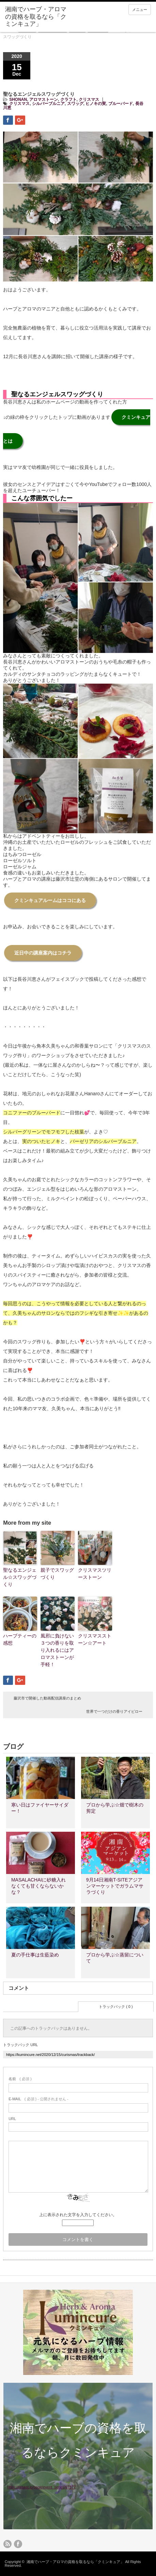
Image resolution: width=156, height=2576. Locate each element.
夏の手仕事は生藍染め (35, 1954)
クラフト (68, 99)
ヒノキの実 (95, 103)
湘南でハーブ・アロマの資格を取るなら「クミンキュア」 (75, 2562)
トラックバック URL (20, 2045)
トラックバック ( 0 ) (116, 2007)
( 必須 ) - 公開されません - (38, 2099)
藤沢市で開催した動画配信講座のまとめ (47, 1698)
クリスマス (89, 99)
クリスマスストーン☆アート (94, 1639)
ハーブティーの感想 (19, 1639)
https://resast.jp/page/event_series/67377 (41, 2487)
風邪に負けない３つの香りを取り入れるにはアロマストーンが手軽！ (57, 1650)
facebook (18, 2544)
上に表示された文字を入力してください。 (78, 2214)
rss (7, 2544)
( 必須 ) (20, 2079)
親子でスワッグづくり (57, 1573)
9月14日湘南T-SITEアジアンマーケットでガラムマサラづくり (114, 1886)
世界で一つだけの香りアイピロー (114, 1711)
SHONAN (18, 99)
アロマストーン (43, 99)
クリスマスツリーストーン (94, 1573)
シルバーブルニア (48, 103)
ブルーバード (120, 103)
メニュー (139, 9)
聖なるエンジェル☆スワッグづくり (19, 1577)
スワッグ (75, 103)
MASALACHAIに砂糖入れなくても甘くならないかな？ (38, 1886)
